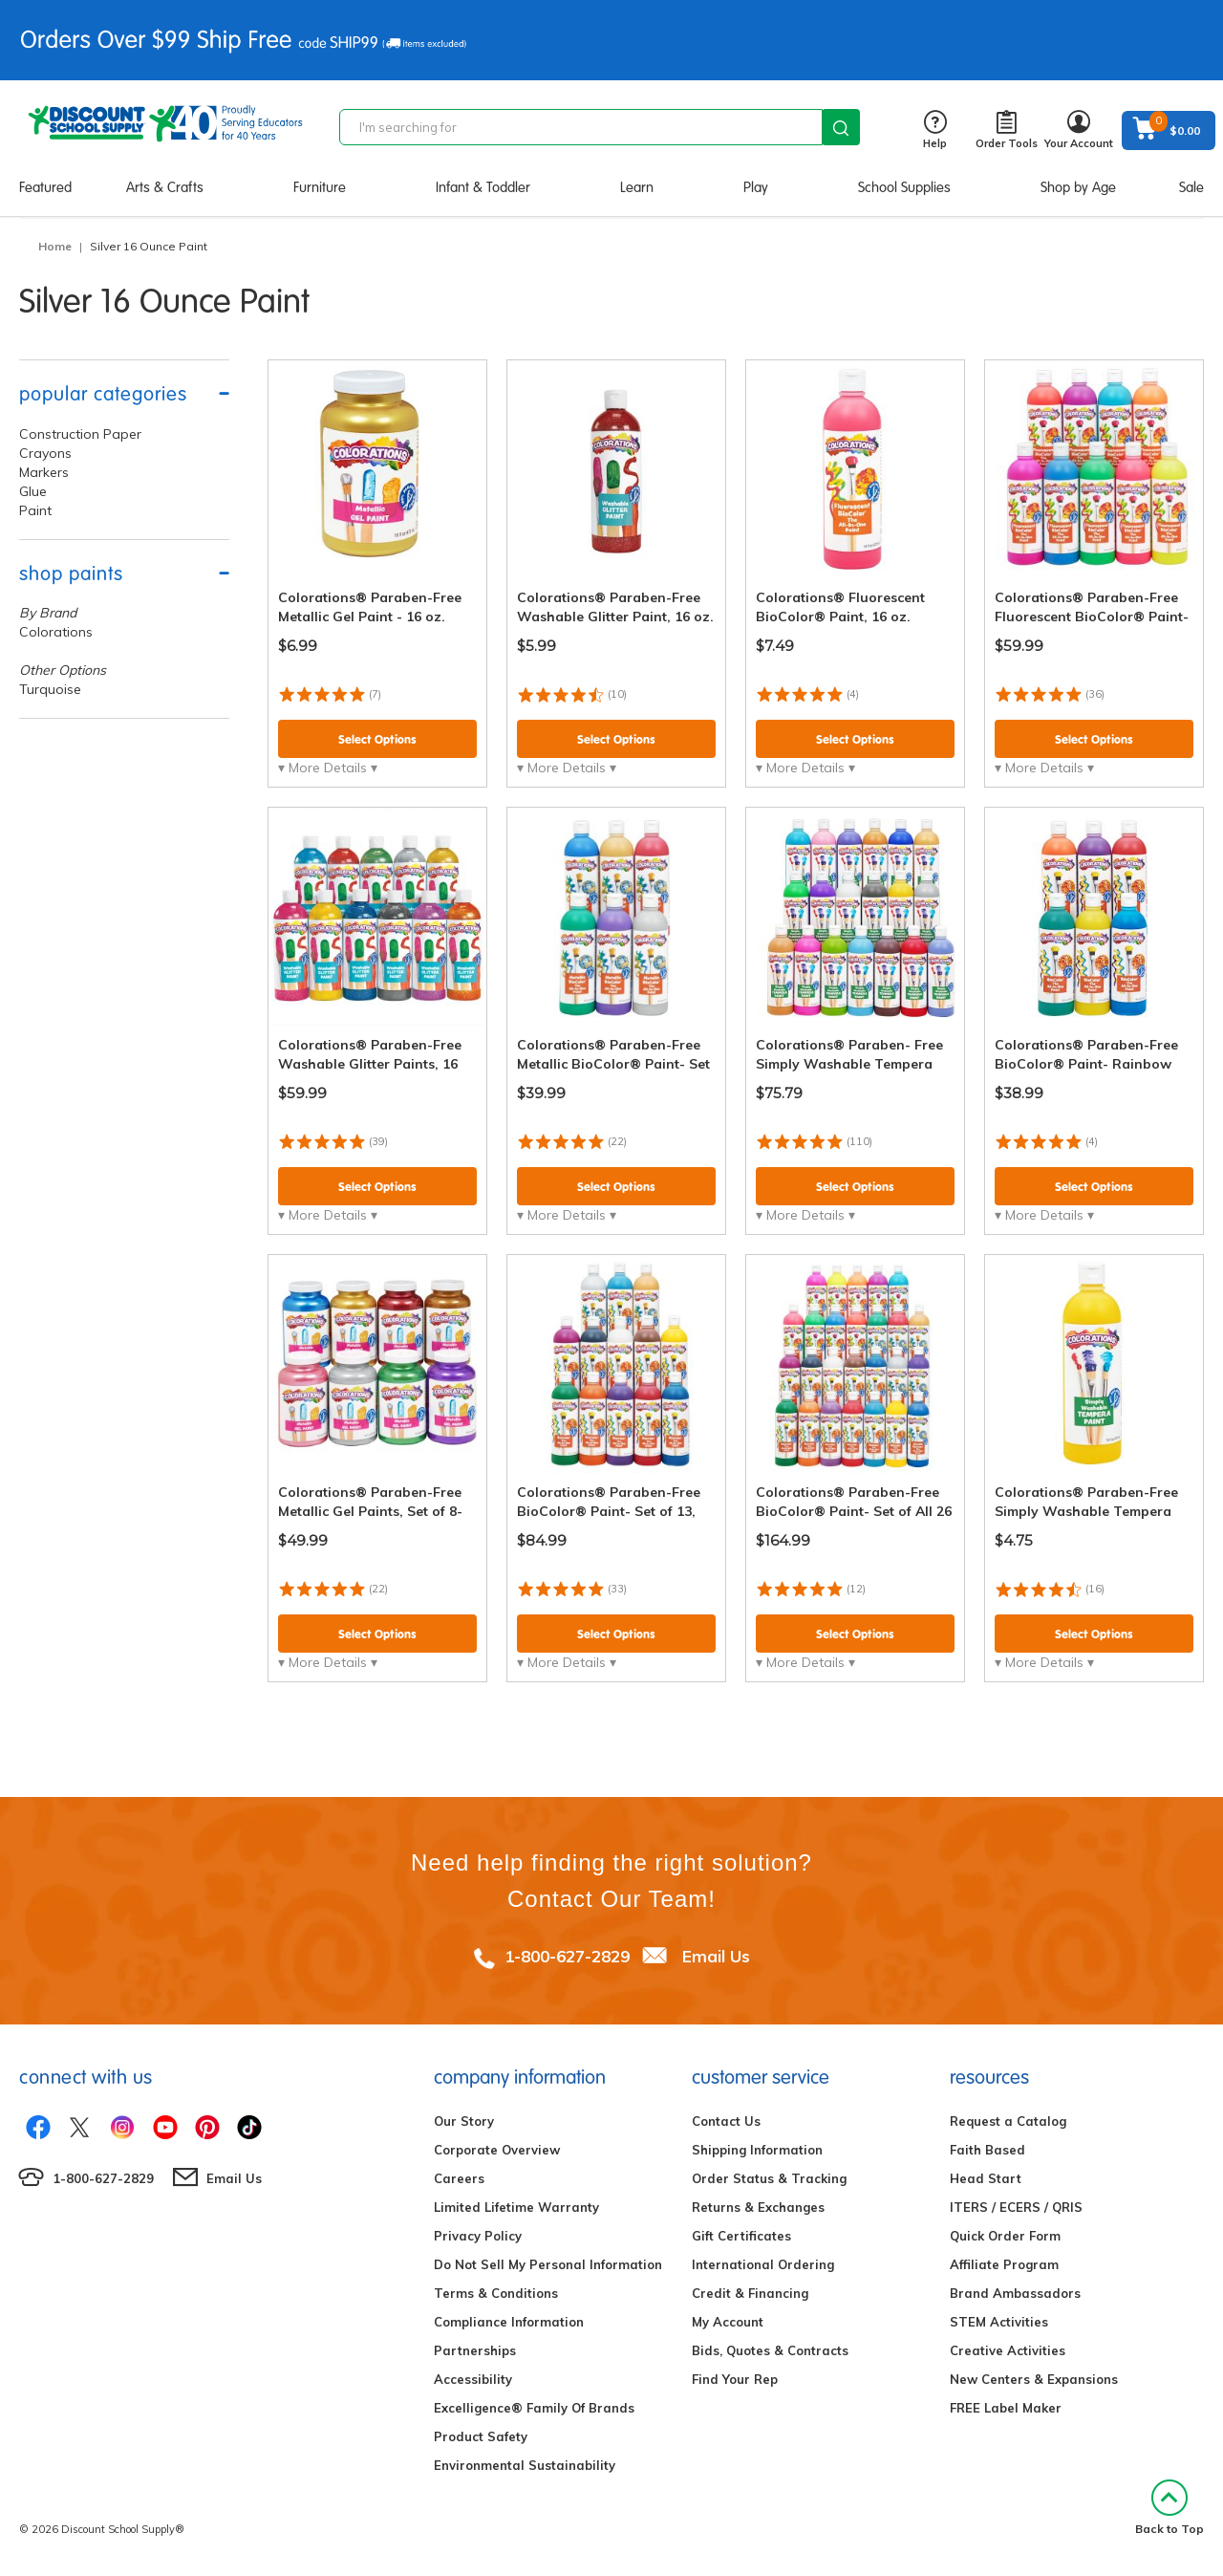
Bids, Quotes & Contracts (770, 2350)
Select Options (377, 739)
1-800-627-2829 (567, 1956)
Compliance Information (509, 2321)
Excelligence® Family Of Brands (534, 2407)
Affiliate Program (1004, 2264)
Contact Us (726, 2121)
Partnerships (475, 2350)
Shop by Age (1078, 187)
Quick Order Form (1005, 2235)
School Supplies (904, 187)
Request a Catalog (1008, 2121)
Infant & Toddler (483, 187)
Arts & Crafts (165, 187)
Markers (44, 472)
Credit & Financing (750, 2293)
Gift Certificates (741, 2235)
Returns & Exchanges (758, 2207)
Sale (1191, 187)
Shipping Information (757, 2149)
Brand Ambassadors (1015, 2293)
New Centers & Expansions (1034, 2379)
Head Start (985, 2178)
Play (755, 187)
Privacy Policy (478, 2235)
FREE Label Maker (1006, 2407)
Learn (637, 187)
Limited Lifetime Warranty (516, 2207)
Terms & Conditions (496, 2293)
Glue (33, 491)
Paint (35, 510)
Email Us (716, 1956)
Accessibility (473, 2379)
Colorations (56, 631)
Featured (45, 187)
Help (935, 130)
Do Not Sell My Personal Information (548, 2264)
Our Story (464, 2121)
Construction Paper (80, 434)
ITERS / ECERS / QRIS (1016, 2207)
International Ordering (763, 2264)
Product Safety (480, 2436)
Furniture (319, 187)
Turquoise (50, 689)
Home (55, 246)
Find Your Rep (735, 2379)
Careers (459, 2178)
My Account (727, 2321)
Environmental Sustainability (524, 2465)
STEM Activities (999, 2321)
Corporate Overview (497, 2149)
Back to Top (1169, 2507)
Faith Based (987, 2149)
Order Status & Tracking (769, 2178)
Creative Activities (1007, 2350)
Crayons (45, 453)
